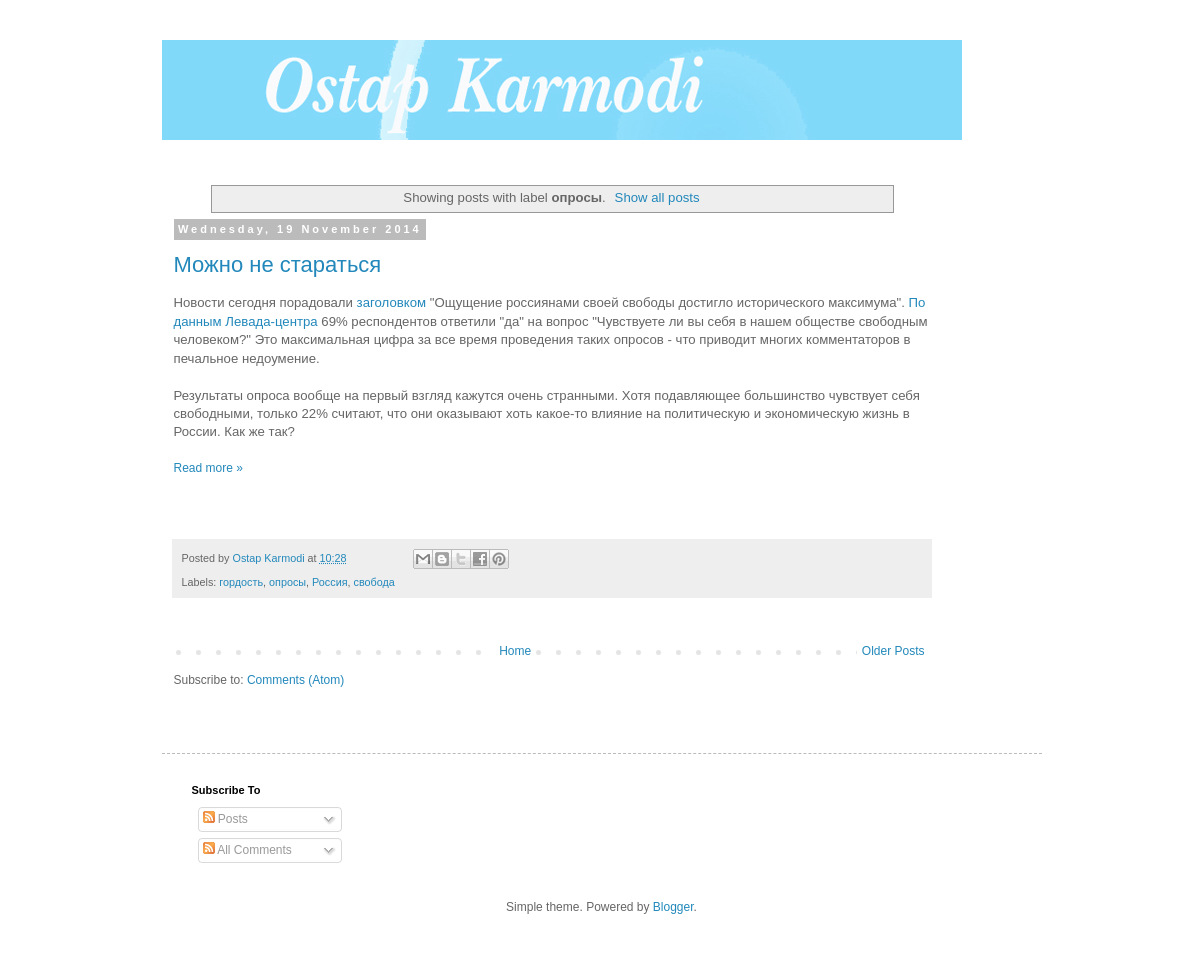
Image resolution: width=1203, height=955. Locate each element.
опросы (287, 582)
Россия (329, 582)
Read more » (208, 468)
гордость (241, 582)
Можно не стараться (278, 264)
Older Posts (893, 651)
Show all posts (657, 197)
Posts (225, 819)
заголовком (393, 302)
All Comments (247, 850)
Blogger (673, 907)
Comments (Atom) (295, 680)
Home (515, 651)
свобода (374, 582)
